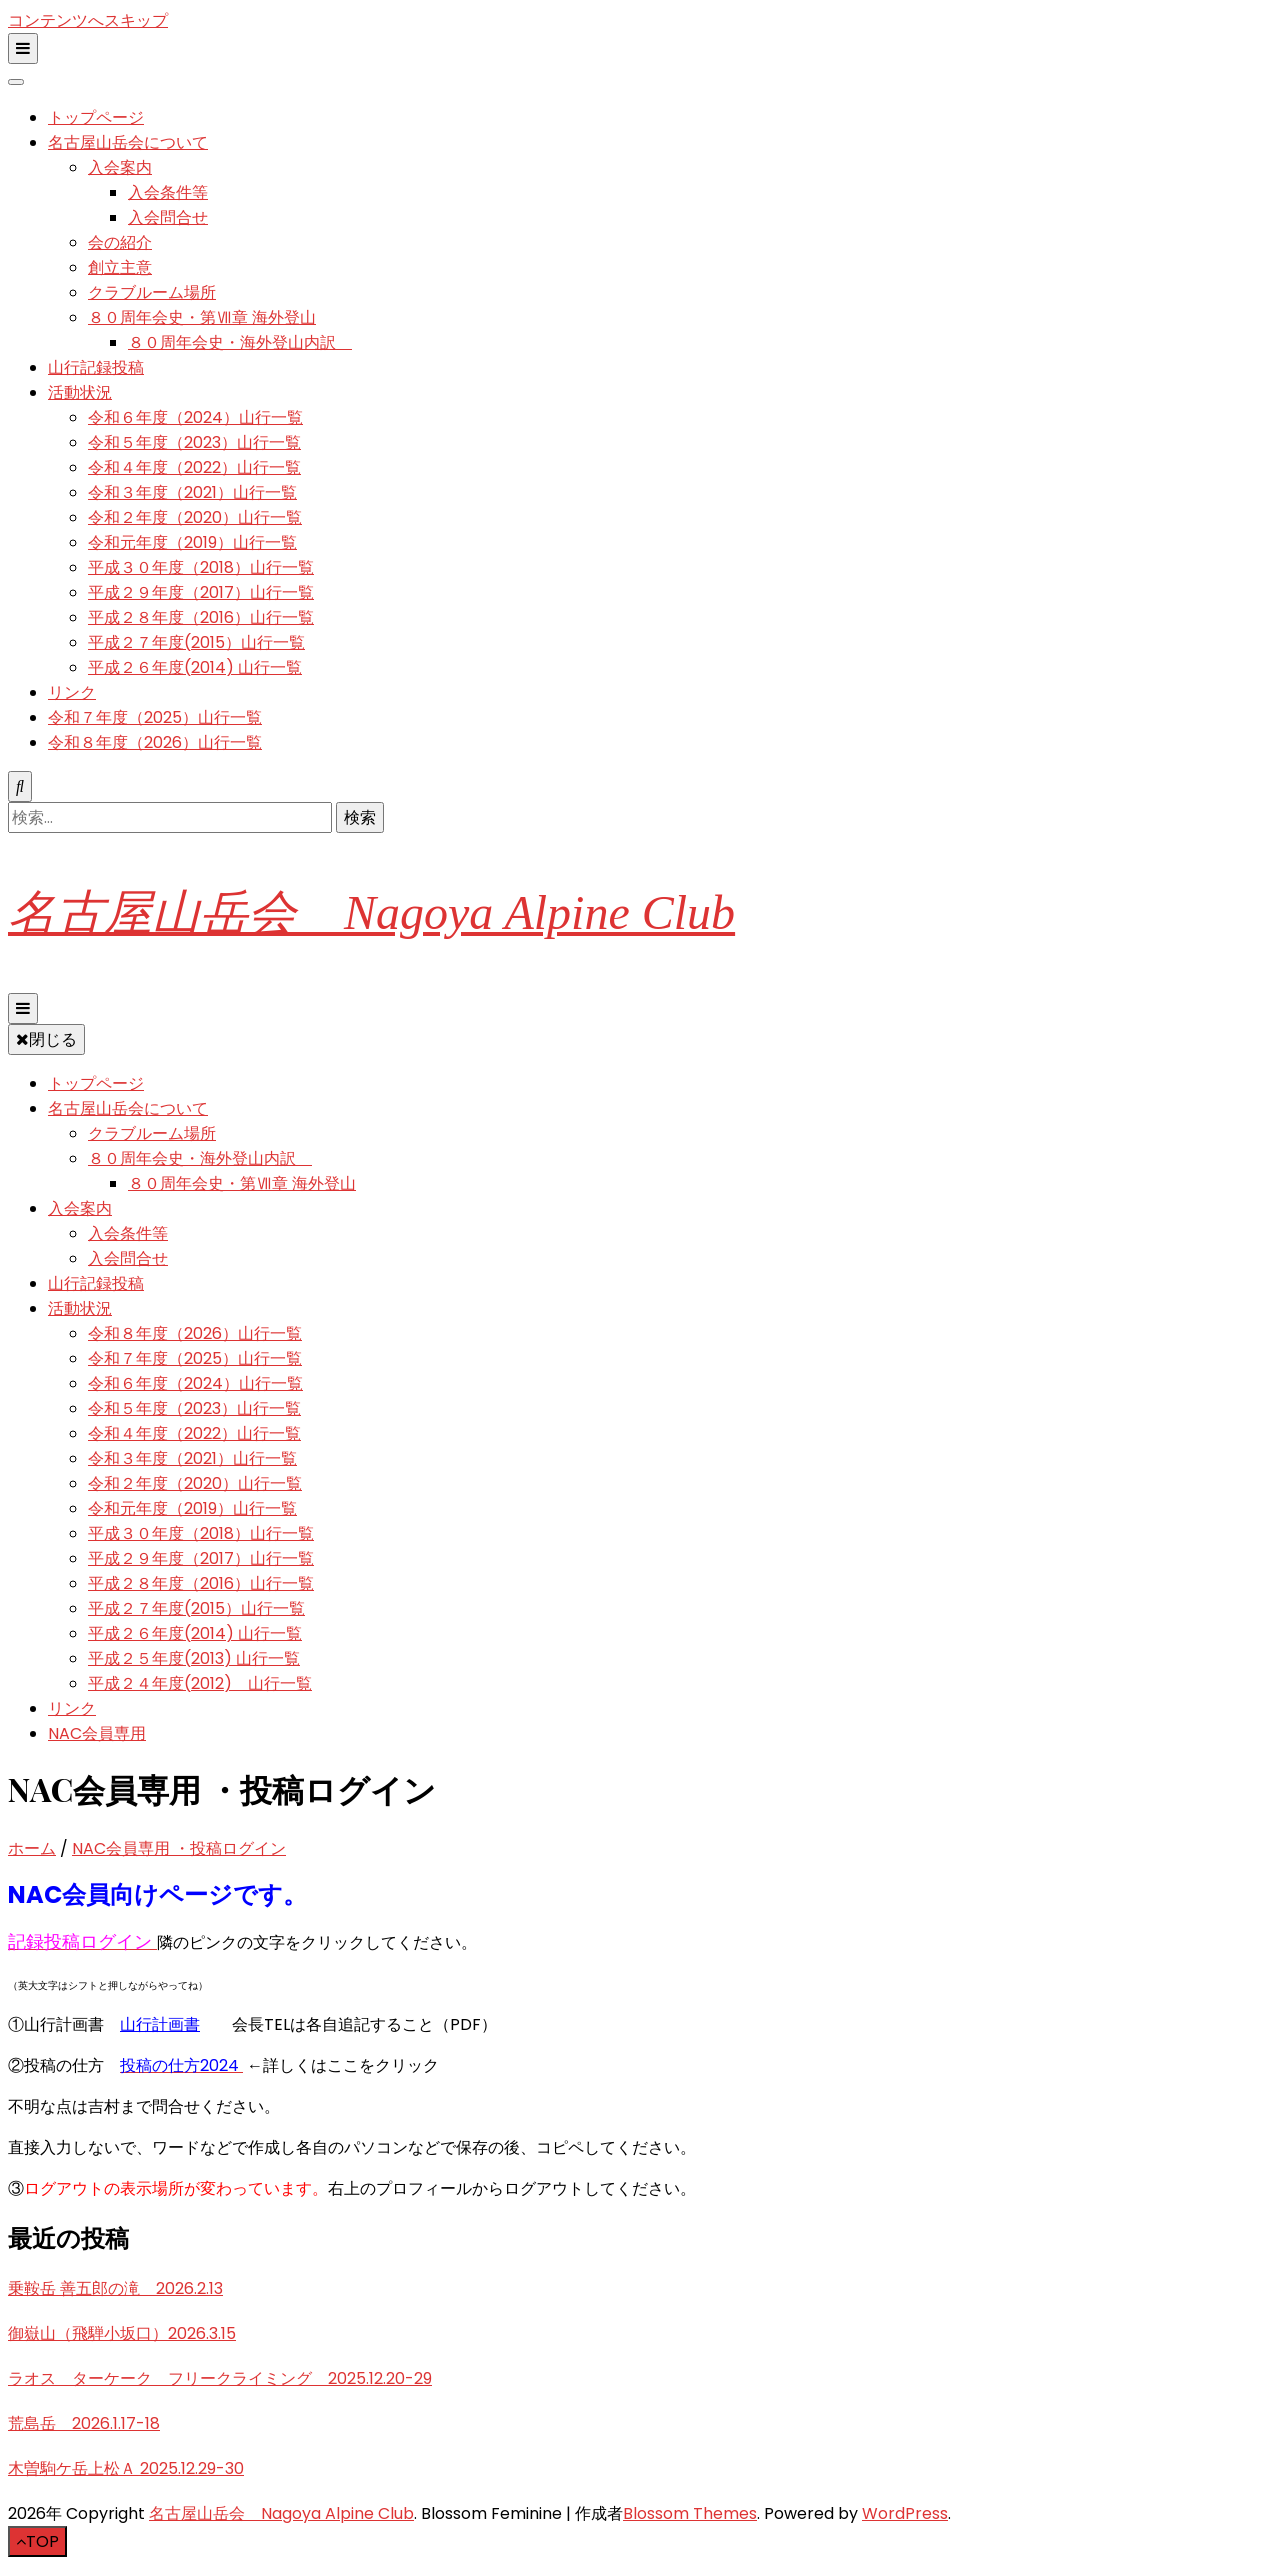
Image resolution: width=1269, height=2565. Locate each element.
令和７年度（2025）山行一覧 (155, 717)
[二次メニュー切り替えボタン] (23, 48)
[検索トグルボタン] (20, 786)
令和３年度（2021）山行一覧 (192, 492)
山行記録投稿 (96, 367)
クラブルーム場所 (152, 292)
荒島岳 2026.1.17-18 (84, 2423)
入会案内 (120, 167)
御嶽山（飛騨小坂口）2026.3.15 (122, 2333)
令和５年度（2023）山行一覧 (194, 442)
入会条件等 (168, 192)
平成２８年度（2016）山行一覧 (201, 617)
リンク (72, 692)
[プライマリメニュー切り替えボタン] (23, 1008)
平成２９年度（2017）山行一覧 (201, 592)
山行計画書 (160, 2024)
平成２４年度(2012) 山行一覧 (200, 1683)
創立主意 (120, 267)
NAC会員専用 (97, 1733)
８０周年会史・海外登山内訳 (240, 342)
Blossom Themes (690, 2513)
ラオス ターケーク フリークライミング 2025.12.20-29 (220, 2378)
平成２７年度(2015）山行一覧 (196, 642)
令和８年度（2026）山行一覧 (155, 742)
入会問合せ (168, 217)
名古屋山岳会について (128, 142)
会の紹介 (120, 242)
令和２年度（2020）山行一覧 (195, 517)
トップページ (96, 117)
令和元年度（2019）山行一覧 (192, 542)
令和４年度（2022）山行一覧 (194, 467)
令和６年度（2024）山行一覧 (195, 417)
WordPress (905, 2513)
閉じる (46, 1039)
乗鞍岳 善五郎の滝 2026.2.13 (115, 2288)
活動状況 (80, 392)
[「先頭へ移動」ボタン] (37, 2541)
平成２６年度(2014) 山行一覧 (195, 667)
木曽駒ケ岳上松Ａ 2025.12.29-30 (126, 2468)
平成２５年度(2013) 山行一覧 (194, 1658)
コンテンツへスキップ (88, 20)
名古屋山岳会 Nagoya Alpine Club (371, 912)
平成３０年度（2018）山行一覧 (201, 567)
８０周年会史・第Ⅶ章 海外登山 (202, 317)
